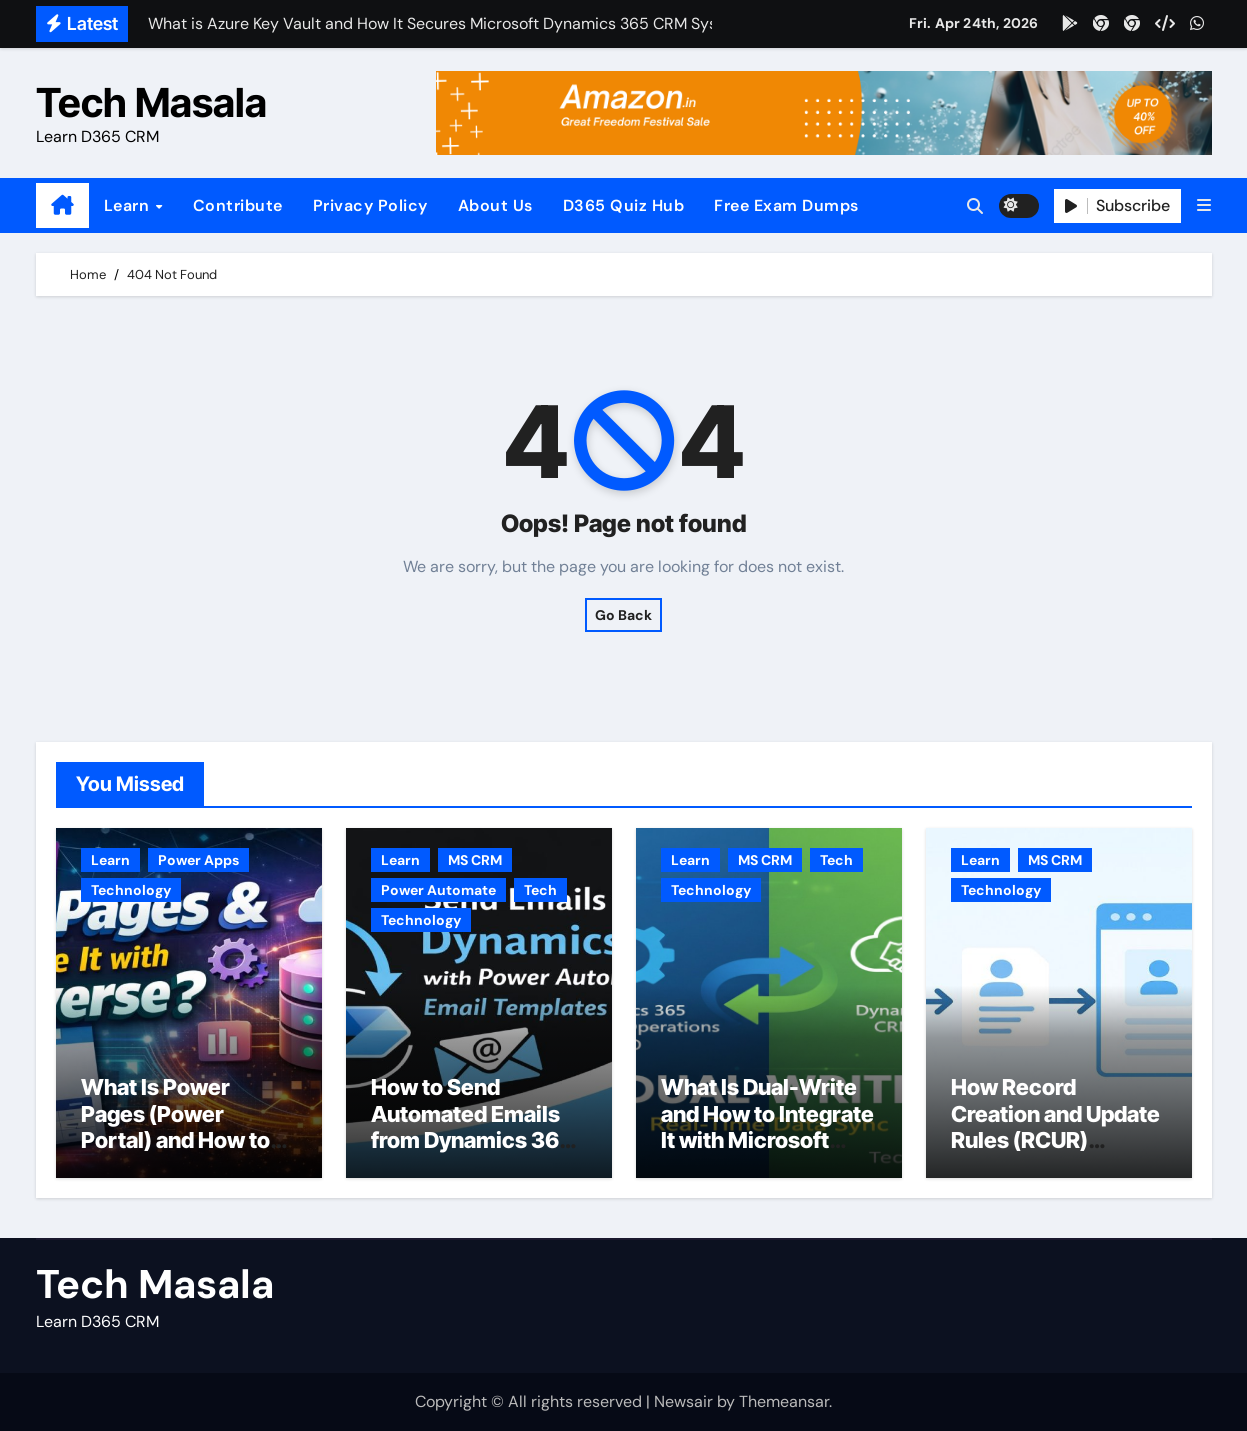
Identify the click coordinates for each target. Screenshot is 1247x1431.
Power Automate (438, 890)
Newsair (683, 1401)
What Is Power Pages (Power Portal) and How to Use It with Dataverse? (175, 1140)
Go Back (623, 615)
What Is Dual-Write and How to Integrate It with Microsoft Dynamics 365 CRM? (768, 1126)
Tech (540, 890)
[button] (1204, 205)
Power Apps (198, 860)
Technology (131, 890)
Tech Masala (151, 102)
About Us (495, 205)
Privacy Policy (370, 205)
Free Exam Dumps (786, 205)
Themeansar (784, 1401)
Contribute (238, 205)
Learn (129, 205)
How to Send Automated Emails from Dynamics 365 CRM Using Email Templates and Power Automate (472, 1153)
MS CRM (475, 860)
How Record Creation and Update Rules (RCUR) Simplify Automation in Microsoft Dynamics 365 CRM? (1058, 1153)
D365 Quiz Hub (624, 205)
